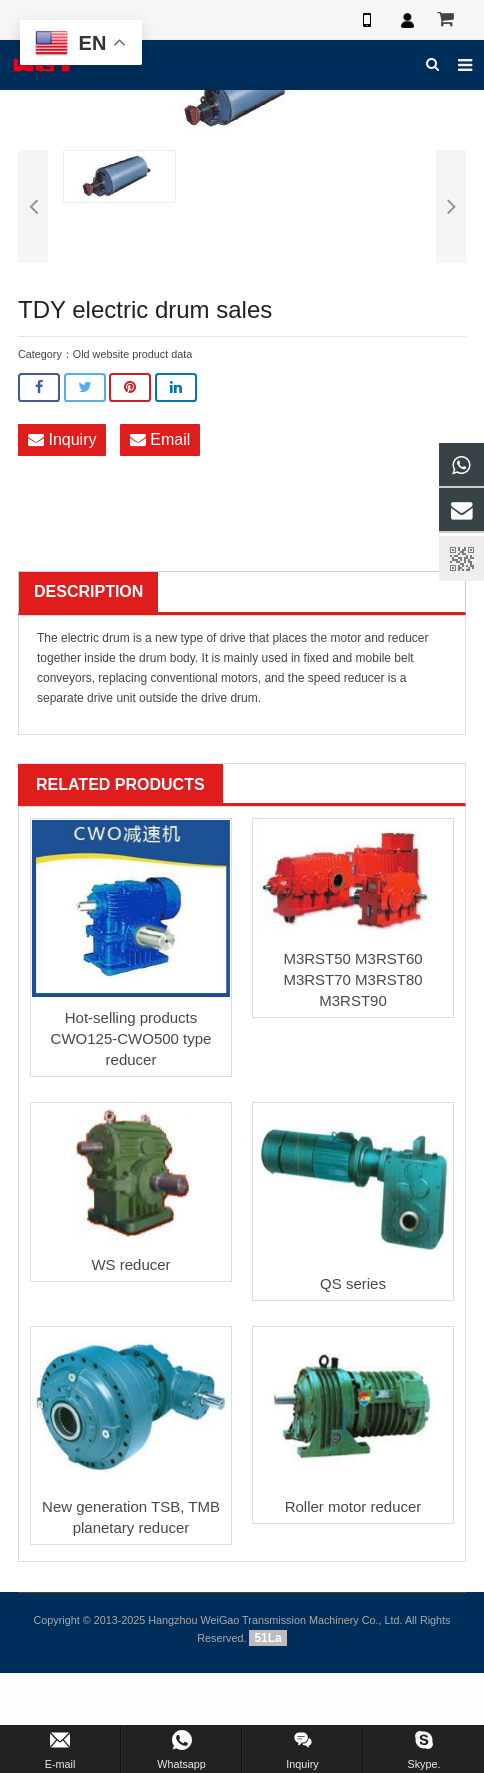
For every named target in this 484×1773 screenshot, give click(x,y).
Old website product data (132, 354)
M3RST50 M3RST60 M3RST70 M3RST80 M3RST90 (352, 979)
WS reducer (130, 1264)
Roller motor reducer (353, 1506)
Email (160, 439)
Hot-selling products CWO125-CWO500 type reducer (131, 1038)
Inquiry (62, 439)
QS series (353, 1283)
